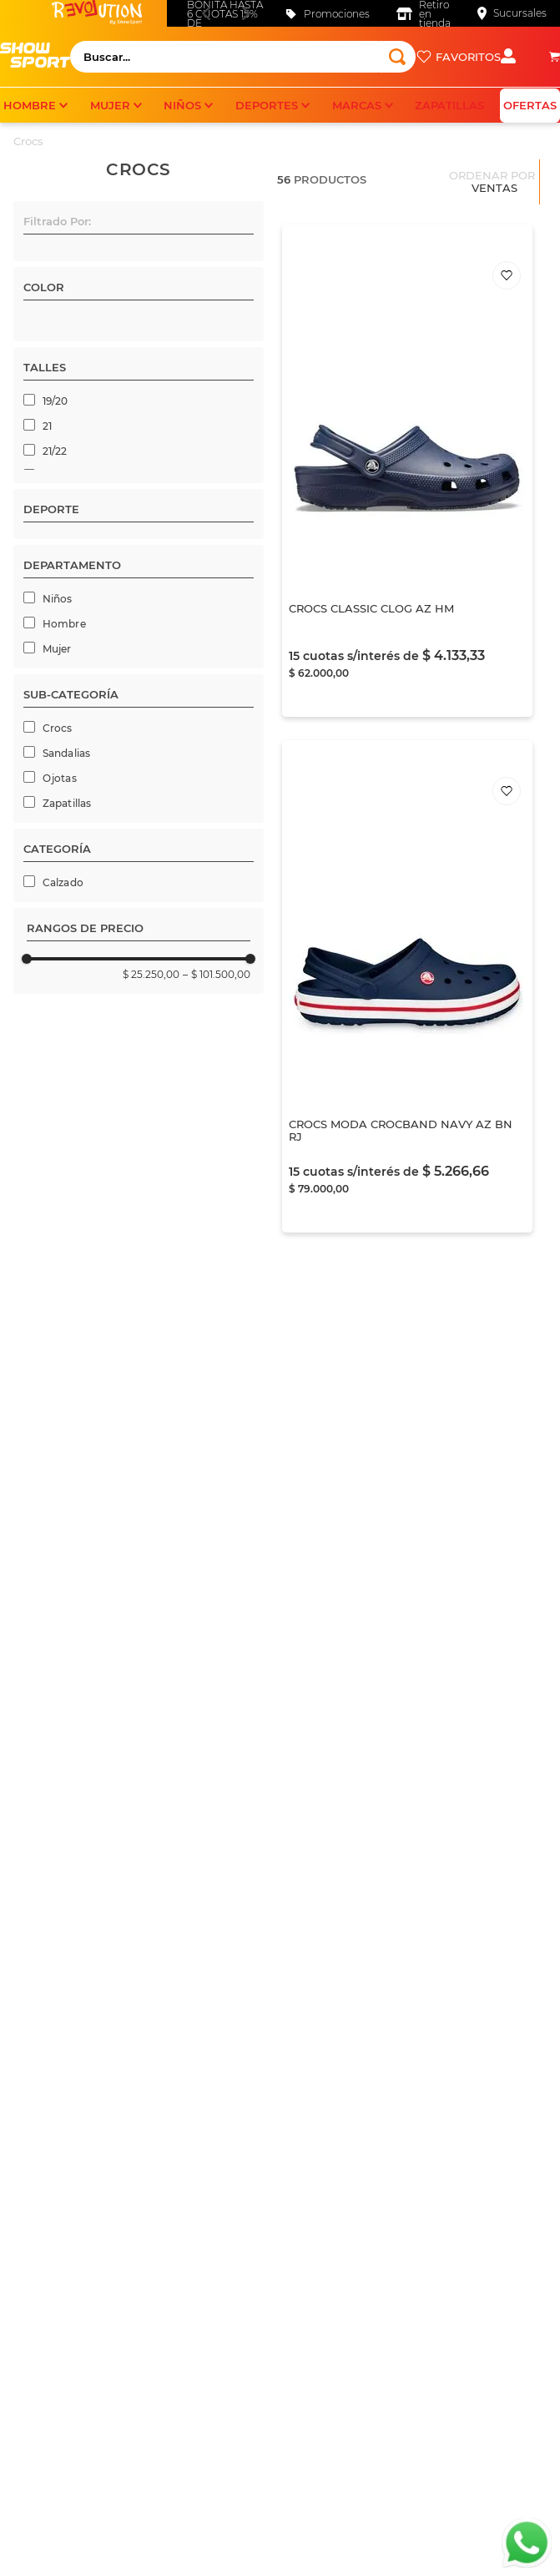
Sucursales (520, 13)
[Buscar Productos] (397, 57)
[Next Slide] (245, 13)
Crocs (28, 141)
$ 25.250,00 (151, 1666)
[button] (138, 224)
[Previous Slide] (205, 13)
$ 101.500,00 (216, 1666)
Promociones (337, 14)
